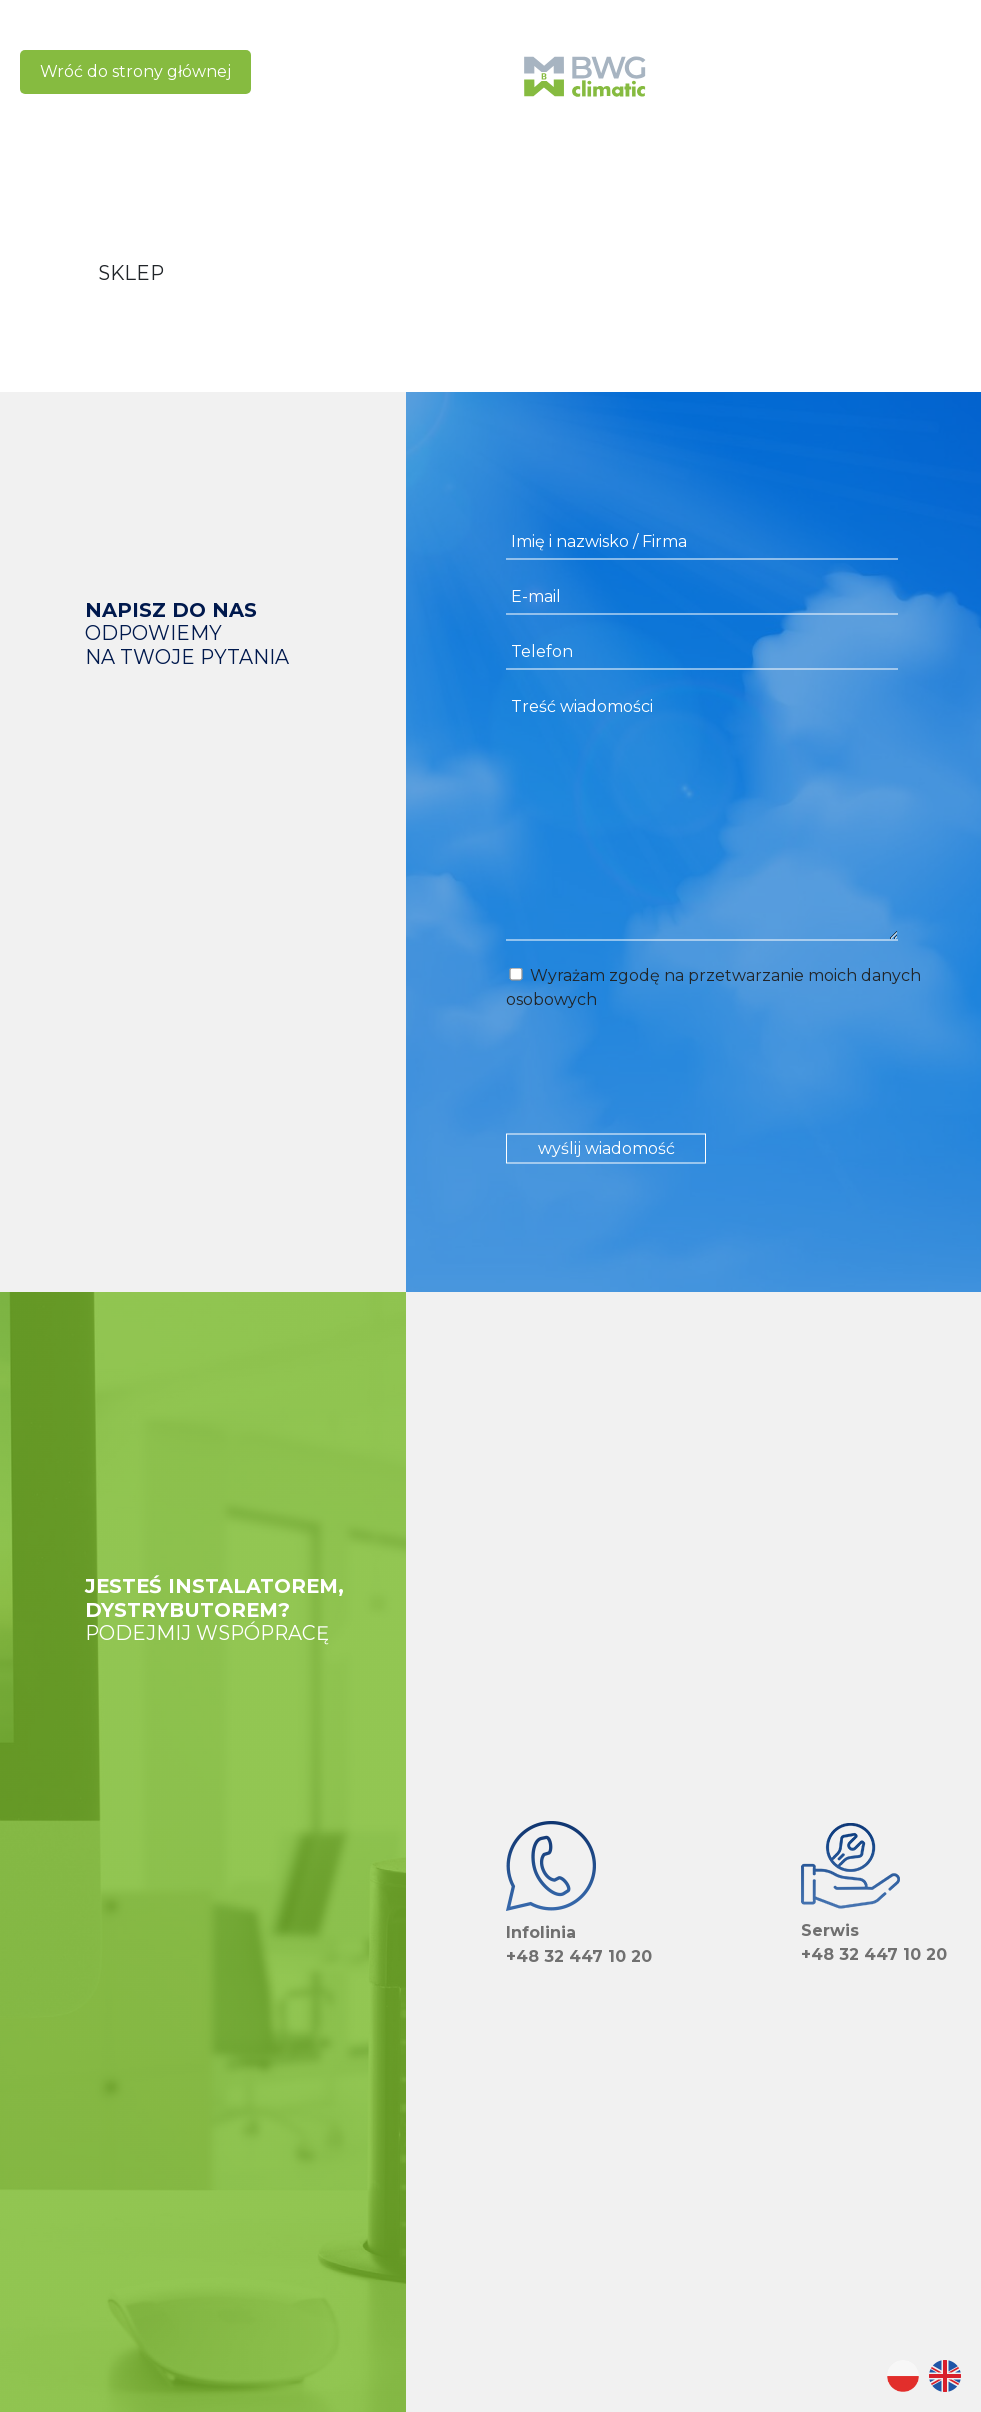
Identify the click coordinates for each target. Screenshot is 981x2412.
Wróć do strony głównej (135, 71)
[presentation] (658, 1074)
